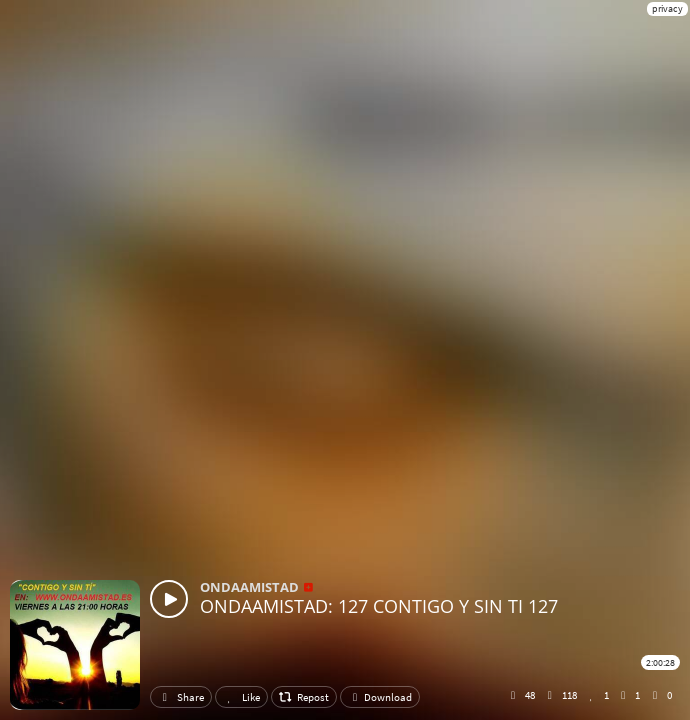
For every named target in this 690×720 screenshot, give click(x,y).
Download (380, 697)
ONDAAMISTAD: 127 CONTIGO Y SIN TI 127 (379, 606)
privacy (667, 8)
